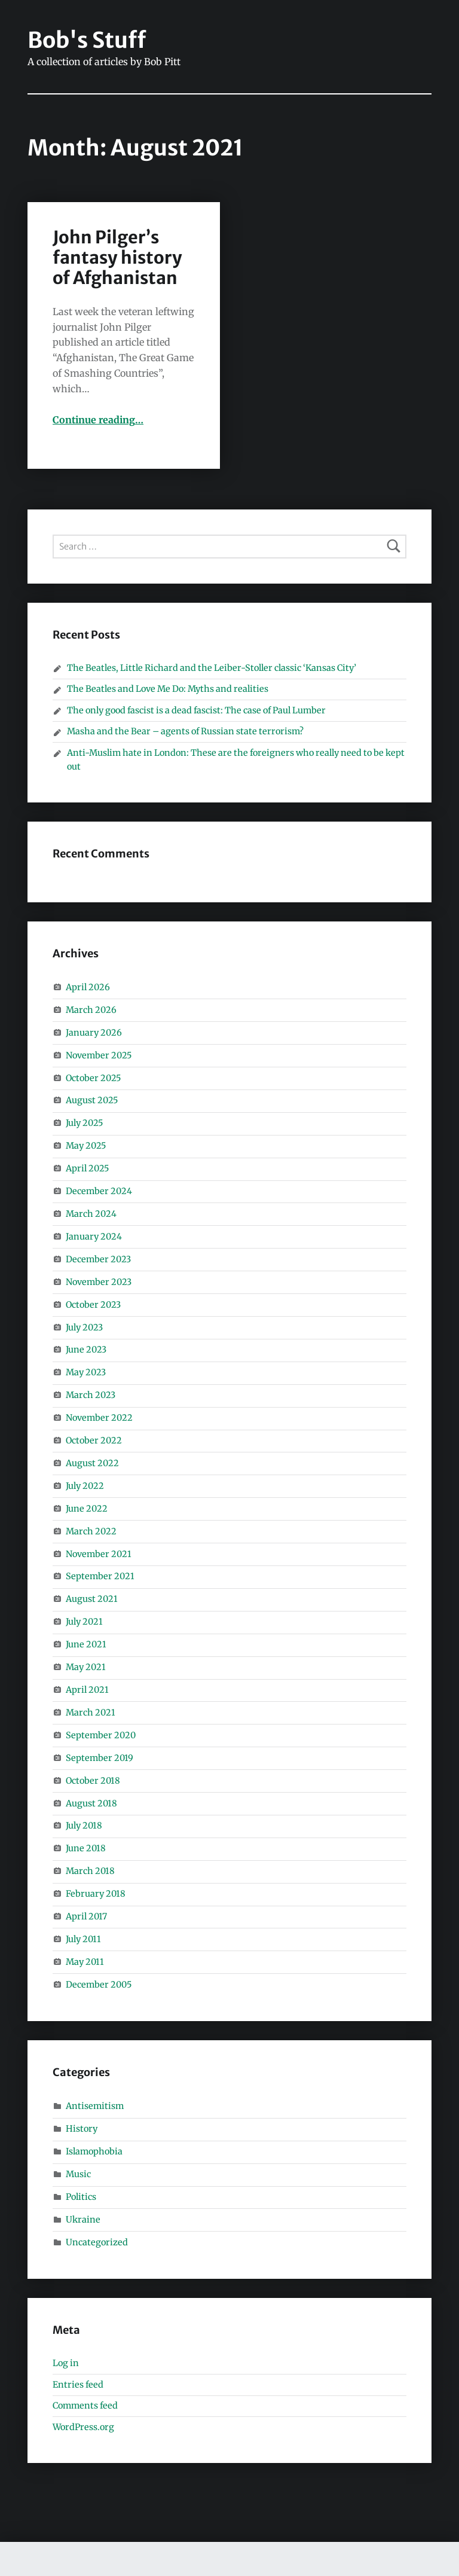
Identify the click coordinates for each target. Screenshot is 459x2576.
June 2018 (86, 1848)
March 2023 (90, 1395)
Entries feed (78, 2384)
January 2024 (94, 1236)
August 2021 (92, 1599)
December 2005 (98, 1984)
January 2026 (94, 1032)
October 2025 (93, 1078)
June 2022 (87, 1508)
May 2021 (86, 1667)
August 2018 (91, 1803)
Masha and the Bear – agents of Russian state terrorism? (185, 731)
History (81, 2128)
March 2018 (90, 1871)
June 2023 (86, 1349)
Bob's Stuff (86, 40)
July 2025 (84, 1123)
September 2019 (99, 1758)
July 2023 (84, 1326)
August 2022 (92, 1463)
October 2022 (94, 1440)
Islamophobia (94, 2151)
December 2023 (98, 1259)
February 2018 (96, 1893)
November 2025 (98, 1055)
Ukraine (83, 2219)
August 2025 (92, 1100)
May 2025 (86, 1145)
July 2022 (85, 1486)
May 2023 (86, 1372)
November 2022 (99, 1417)
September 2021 (100, 1576)
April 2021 (87, 1689)
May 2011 (85, 1962)
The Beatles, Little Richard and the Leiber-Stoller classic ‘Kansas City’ (211, 668)
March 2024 (91, 1213)
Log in (66, 2363)
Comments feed (85, 2405)
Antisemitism (95, 2106)
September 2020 (101, 1735)
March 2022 (91, 1531)
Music (78, 2174)
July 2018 (84, 1825)
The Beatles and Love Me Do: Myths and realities (167, 688)
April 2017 (86, 1916)
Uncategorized (97, 2242)
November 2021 (98, 1554)
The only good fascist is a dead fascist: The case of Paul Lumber (197, 710)
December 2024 (99, 1191)
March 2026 (91, 1010)
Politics (81, 2197)
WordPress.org (83, 2427)
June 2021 (86, 1644)
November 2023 (98, 1282)
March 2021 (90, 1712)
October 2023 (93, 1304)
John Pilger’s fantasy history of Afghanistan (117, 258)
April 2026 (88, 987)
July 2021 (84, 1621)
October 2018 (93, 1780)
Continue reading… (98, 420)
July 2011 (83, 1939)
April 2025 (87, 1168)
